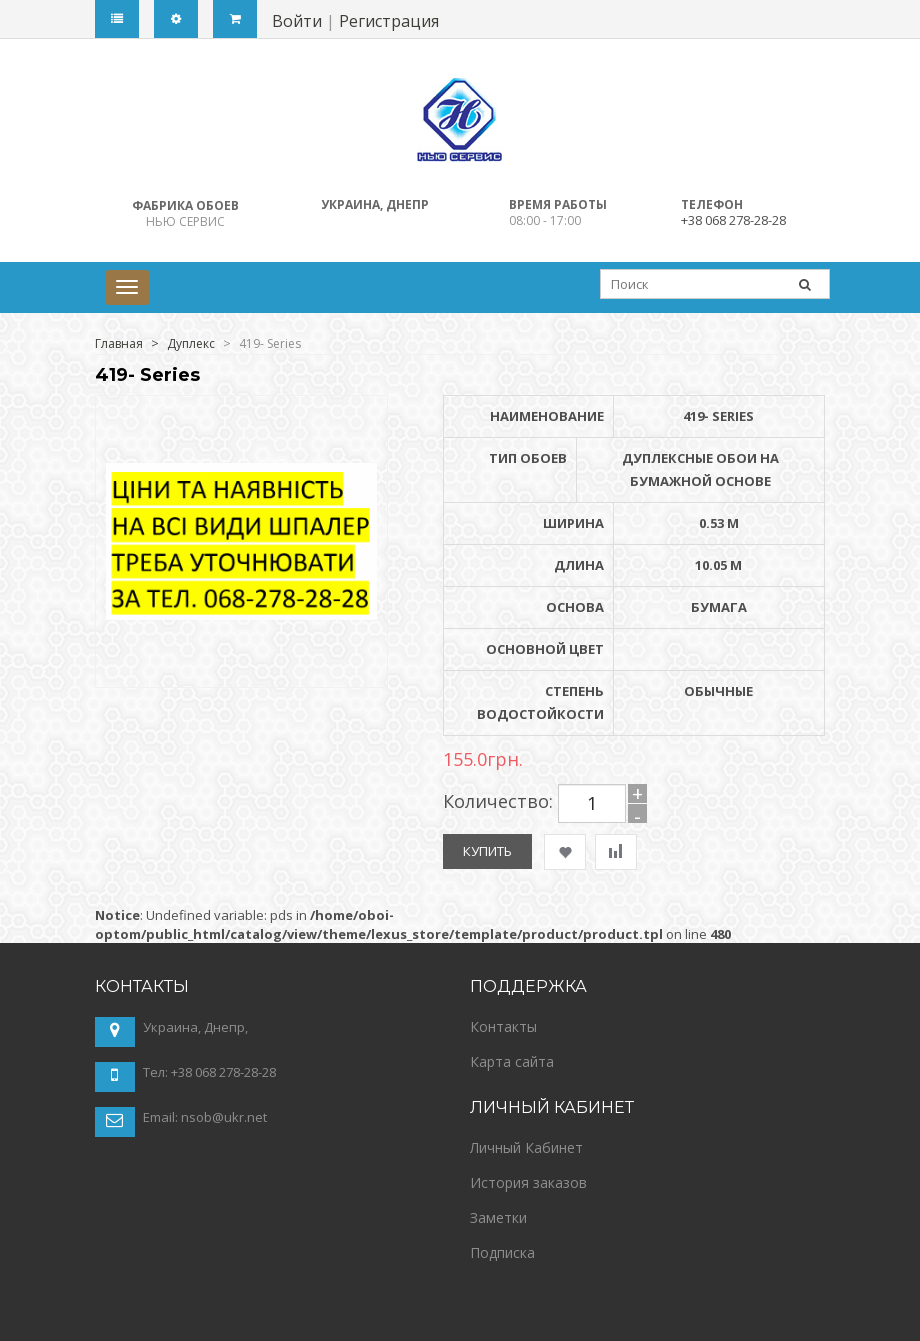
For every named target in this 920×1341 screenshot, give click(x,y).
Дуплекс (191, 343)
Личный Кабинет (526, 1147)
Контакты (503, 1026)
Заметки (498, 1217)
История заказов (528, 1182)
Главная (119, 343)
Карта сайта (512, 1061)
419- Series (270, 343)
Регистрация (389, 21)
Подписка (502, 1252)
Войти (297, 21)
